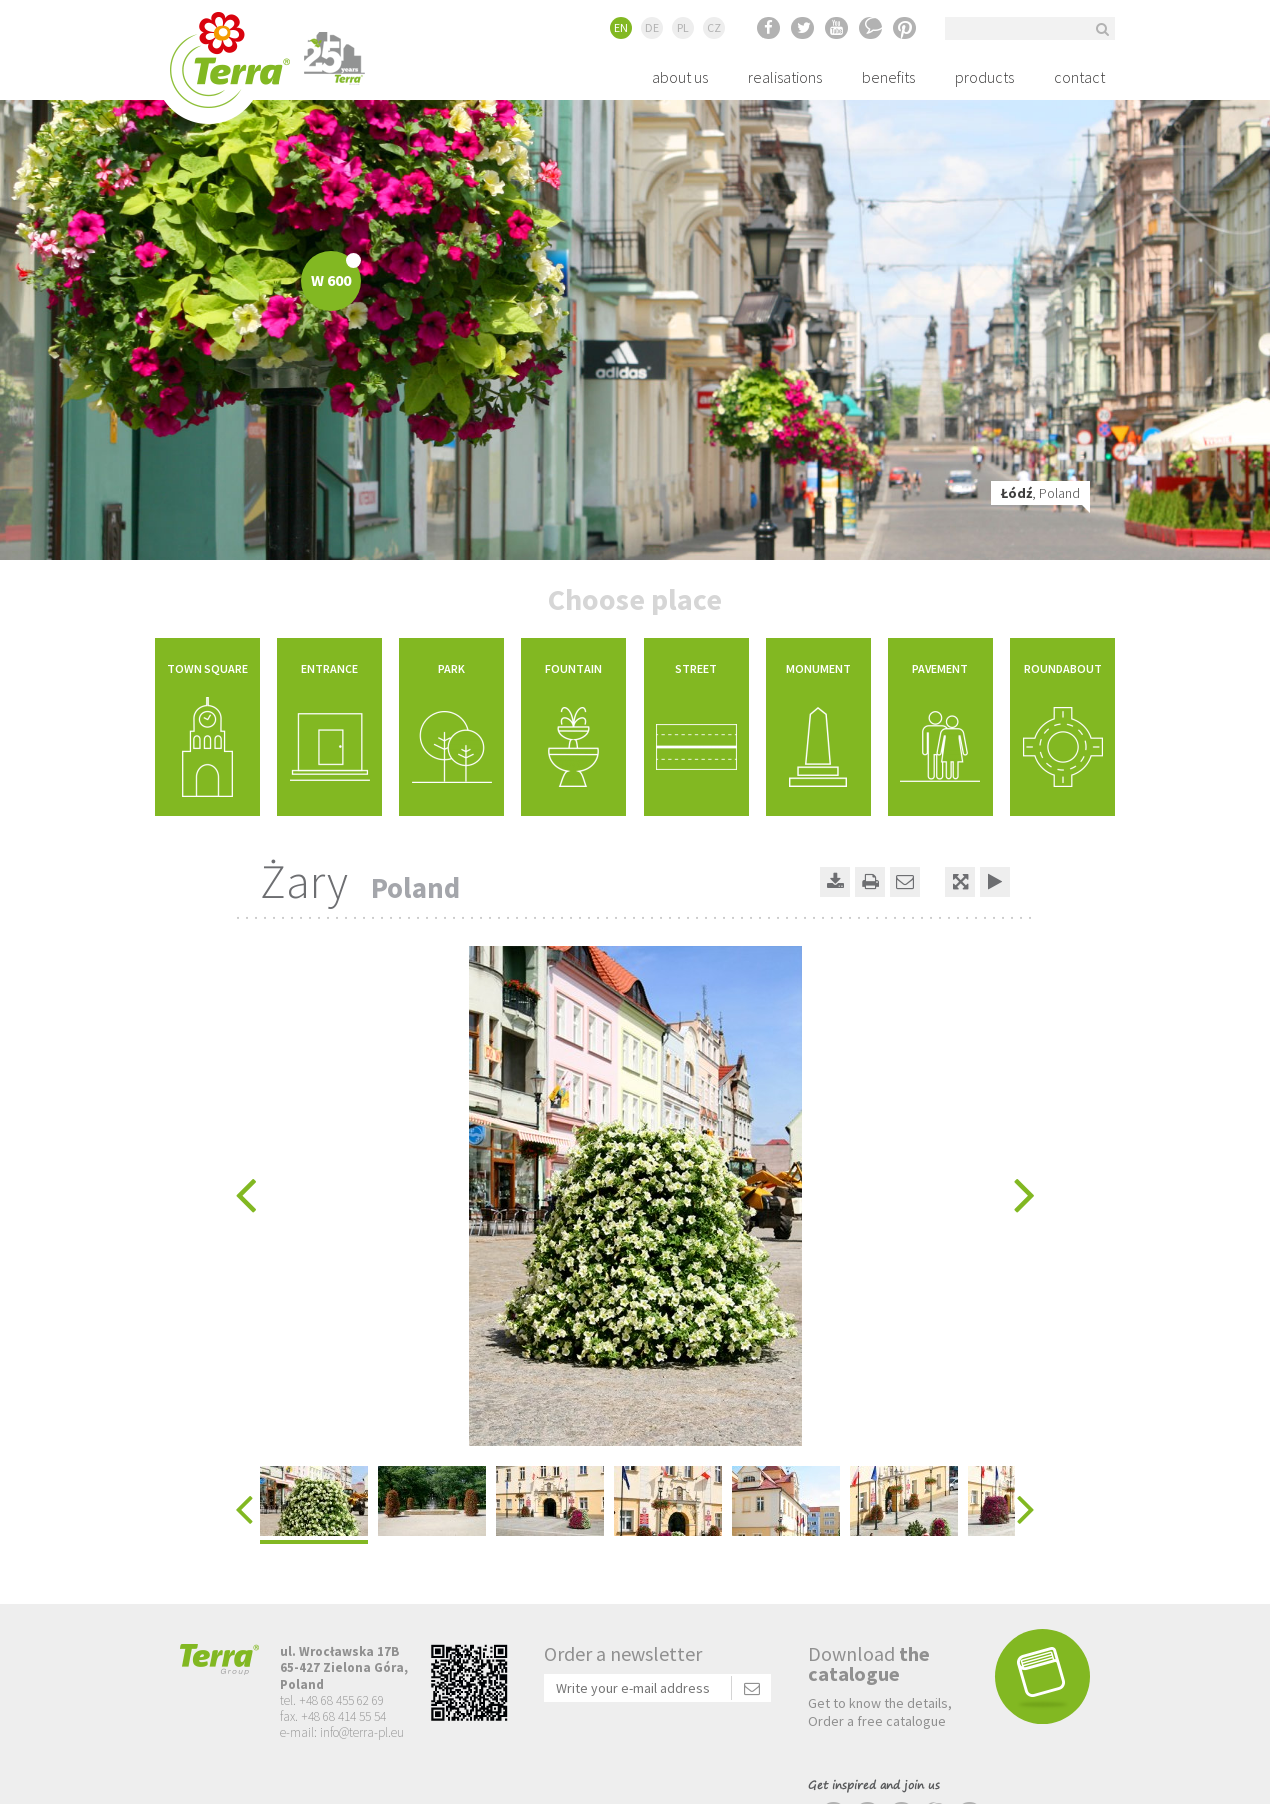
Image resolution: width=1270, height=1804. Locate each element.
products (984, 77)
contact (1079, 77)
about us (680, 77)
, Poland (1040, 493)
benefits (888, 77)
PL (683, 27)
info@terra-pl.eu (362, 1732)
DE (652, 27)
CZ (714, 27)
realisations (785, 77)
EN (621, 27)
